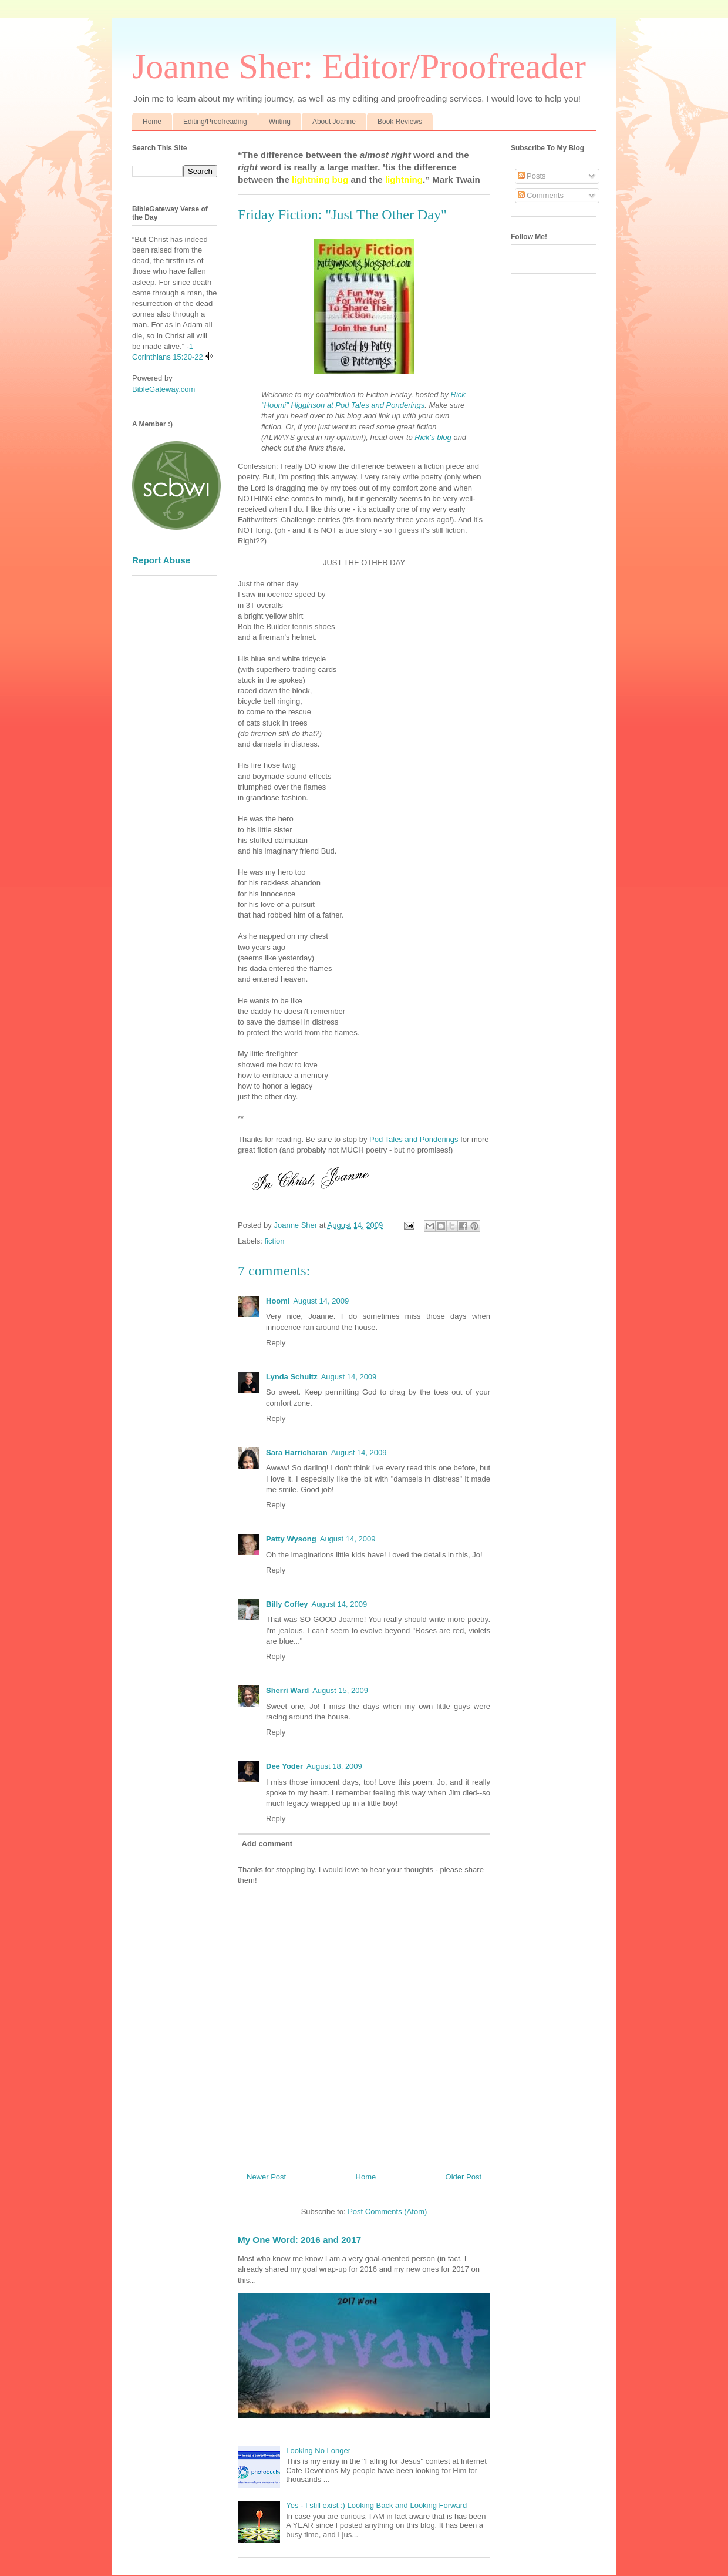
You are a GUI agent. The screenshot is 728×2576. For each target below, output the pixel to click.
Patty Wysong (291, 1538)
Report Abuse (161, 560)
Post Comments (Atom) (387, 2211)
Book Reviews (400, 121)
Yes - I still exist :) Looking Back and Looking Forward (376, 2505)
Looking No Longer (318, 2450)
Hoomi (277, 1301)
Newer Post (266, 2176)
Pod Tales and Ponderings (414, 1139)
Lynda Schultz (292, 1376)
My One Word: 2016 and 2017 (299, 2240)
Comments (541, 195)
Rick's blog (432, 437)
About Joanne (334, 121)
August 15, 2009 (340, 1690)
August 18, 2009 (334, 1766)
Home (152, 121)
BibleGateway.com (163, 389)
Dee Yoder (284, 1766)
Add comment (267, 1843)
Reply (275, 1342)
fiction (275, 1241)
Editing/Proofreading (215, 121)
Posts (532, 176)
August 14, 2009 (321, 1301)
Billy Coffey (287, 1604)
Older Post (463, 2176)
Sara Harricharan (297, 1452)
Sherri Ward (287, 1690)
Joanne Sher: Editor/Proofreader (359, 66)
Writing (280, 121)
